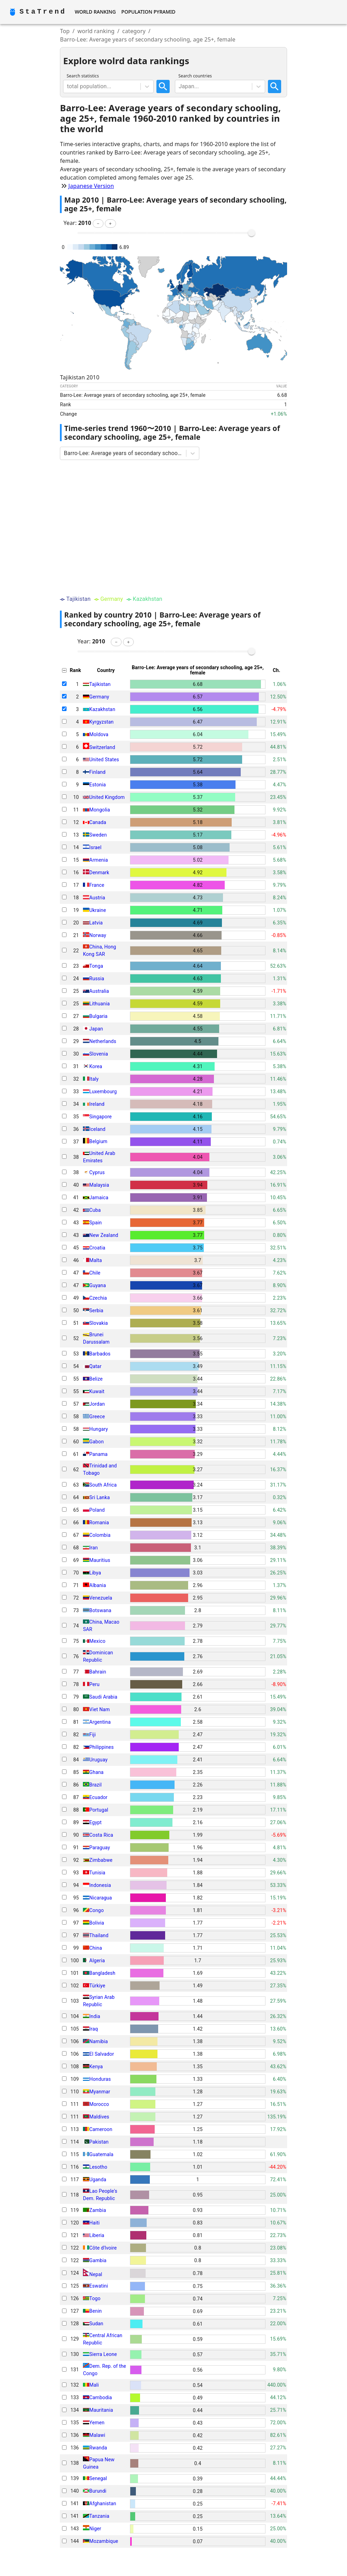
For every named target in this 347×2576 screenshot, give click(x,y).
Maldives (99, 2117)
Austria (97, 897)
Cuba (95, 1210)
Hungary (98, 1429)
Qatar (95, 1366)
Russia (96, 978)
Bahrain (97, 1672)
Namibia (98, 2041)
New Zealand (103, 1235)
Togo (94, 2298)
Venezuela (100, 1598)
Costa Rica (101, 1835)
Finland (97, 772)
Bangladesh (102, 1973)
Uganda (97, 2179)
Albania (97, 1585)
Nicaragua (100, 1898)
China (95, 1948)
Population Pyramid (148, 11)
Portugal (98, 1810)
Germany (99, 697)
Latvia (95, 923)
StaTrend (43, 11)
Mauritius (99, 1560)
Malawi (97, 2435)
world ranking (96, 31)
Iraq (93, 2029)
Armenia (98, 860)
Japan (96, 1029)
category (134, 31)
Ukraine (97, 910)
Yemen (97, 2422)
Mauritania (101, 2410)
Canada (97, 822)
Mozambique (103, 2541)
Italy (94, 1079)
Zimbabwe (101, 1860)
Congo (96, 1910)
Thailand (98, 1935)
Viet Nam (99, 1709)
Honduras (100, 2079)
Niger (95, 2528)
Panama (98, 1454)
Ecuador (98, 1797)
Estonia (97, 784)
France (96, 885)
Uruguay (98, 1759)
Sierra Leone (103, 2354)
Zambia (97, 2210)
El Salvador (101, 2054)
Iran (93, 1547)
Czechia (98, 1298)
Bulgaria (98, 1016)
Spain (95, 1222)
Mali (94, 2385)
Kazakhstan (102, 709)
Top (65, 31)
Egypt (95, 1822)
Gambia (97, 2260)
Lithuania (99, 1003)
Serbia (96, 1310)
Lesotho (98, 2167)
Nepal (95, 2274)
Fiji (92, 1734)
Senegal (98, 2478)
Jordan (97, 1404)
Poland (97, 1510)
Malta (95, 1260)
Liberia (96, 2235)
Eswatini (98, 2286)
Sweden (98, 835)
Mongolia (99, 810)
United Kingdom (107, 797)
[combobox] (67, 86)
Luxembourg (103, 1091)
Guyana (97, 1285)
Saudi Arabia (103, 1697)
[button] (98, 223)
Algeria (97, 1960)
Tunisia (97, 1872)
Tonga (96, 966)
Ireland (97, 1104)
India (94, 2016)
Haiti (94, 2223)
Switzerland (102, 747)
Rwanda (98, 2447)
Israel (95, 847)
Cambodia (100, 2397)
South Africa (103, 1485)
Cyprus (97, 1172)
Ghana (96, 1772)
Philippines (101, 1747)
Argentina (99, 1722)
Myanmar (99, 2091)
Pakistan (98, 2142)
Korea (95, 1066)
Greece (97, 1416)
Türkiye (97, 1985)
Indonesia (100, 1885)
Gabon (96, 1441)
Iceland (97, 1129)
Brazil (95, 1785)
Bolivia (96, 1923)
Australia (99, 991)
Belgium (98, 1142)
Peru (94, 1684)
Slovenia (98, 1054)
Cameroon (100, 2129)
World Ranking (95, 11)
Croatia (97, 1248)
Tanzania (99, 2516)
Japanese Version (91, 186)
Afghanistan (102, 2503)
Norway (97, 935)
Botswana (100, 1610)
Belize (95, 1379)
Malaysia (99, 1185)
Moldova (98, 734)
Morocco (99, 2104)
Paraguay (99, 1847)
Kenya (96, 2066)
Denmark (99, 872)
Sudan (96, 2323)
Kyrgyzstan (101, 722)
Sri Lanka (99, 1497)
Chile (94, 1273)
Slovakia (98, 1323)
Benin (95, 2311)
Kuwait (96, 1391)
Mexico (97, 1641)
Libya (95, 1573)
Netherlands (102, 1041)
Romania (99, 1522)
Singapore (100, 1116)
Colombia (99, 1535)
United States (104, 759)
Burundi (97, 2491)
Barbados (99, 1354)
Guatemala (101, 2154)
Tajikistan (99, 684)
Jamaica (98, 1197)
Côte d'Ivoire (103, 2248)
